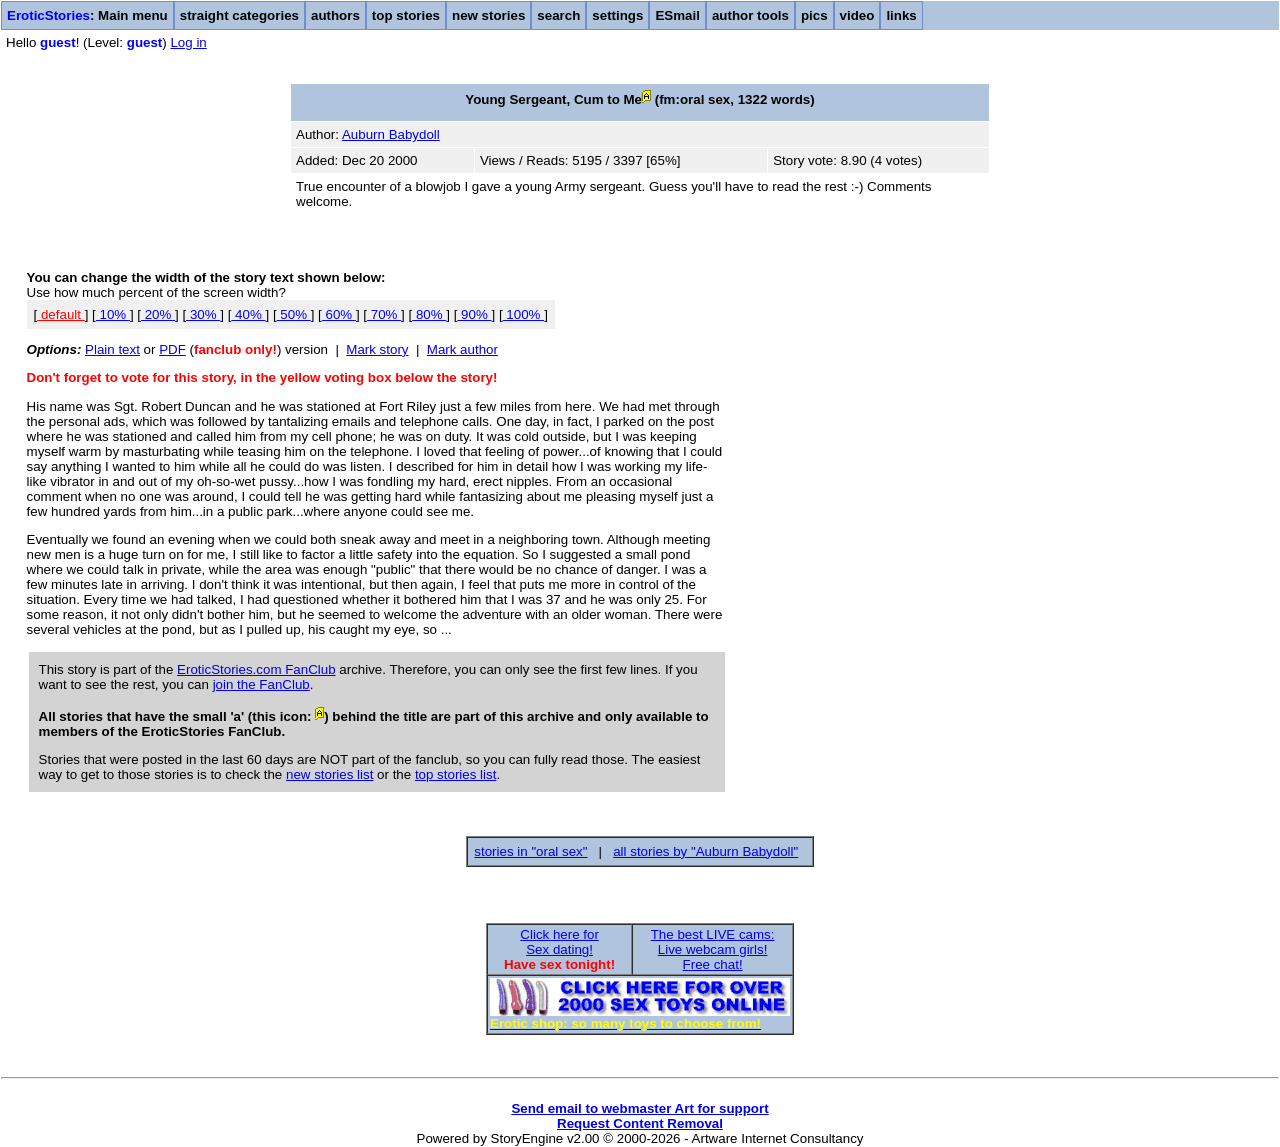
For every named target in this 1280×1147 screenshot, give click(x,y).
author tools (750, 15)
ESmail (677, 15)
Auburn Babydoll (391, 134)
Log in (188, 42)
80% (429, 314)
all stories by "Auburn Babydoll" (705, 851)
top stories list (455, 774)
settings (617, 15)
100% (524, 314)
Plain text (112, 349)
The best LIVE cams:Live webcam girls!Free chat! (713, 949)
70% (384, 314)
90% (474, 314)
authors (335, 15)
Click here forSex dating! (559, 942)
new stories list (329, 774)
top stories (406, 15)
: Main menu (87, 15)
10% (113, 314)
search (558, 15)
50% (294, 314)
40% (248, 314)
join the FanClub (261, 684)
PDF (172, 349)
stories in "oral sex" (530, 851)
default (60, 314)
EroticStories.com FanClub (256, 669)
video (857, 15)
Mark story (377, 349)
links (901, 15)
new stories (488, 15)
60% (339, 314)
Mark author (462, 349)
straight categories (239, 15)
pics (814, 15)
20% (158, 314)
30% (203, 314)
